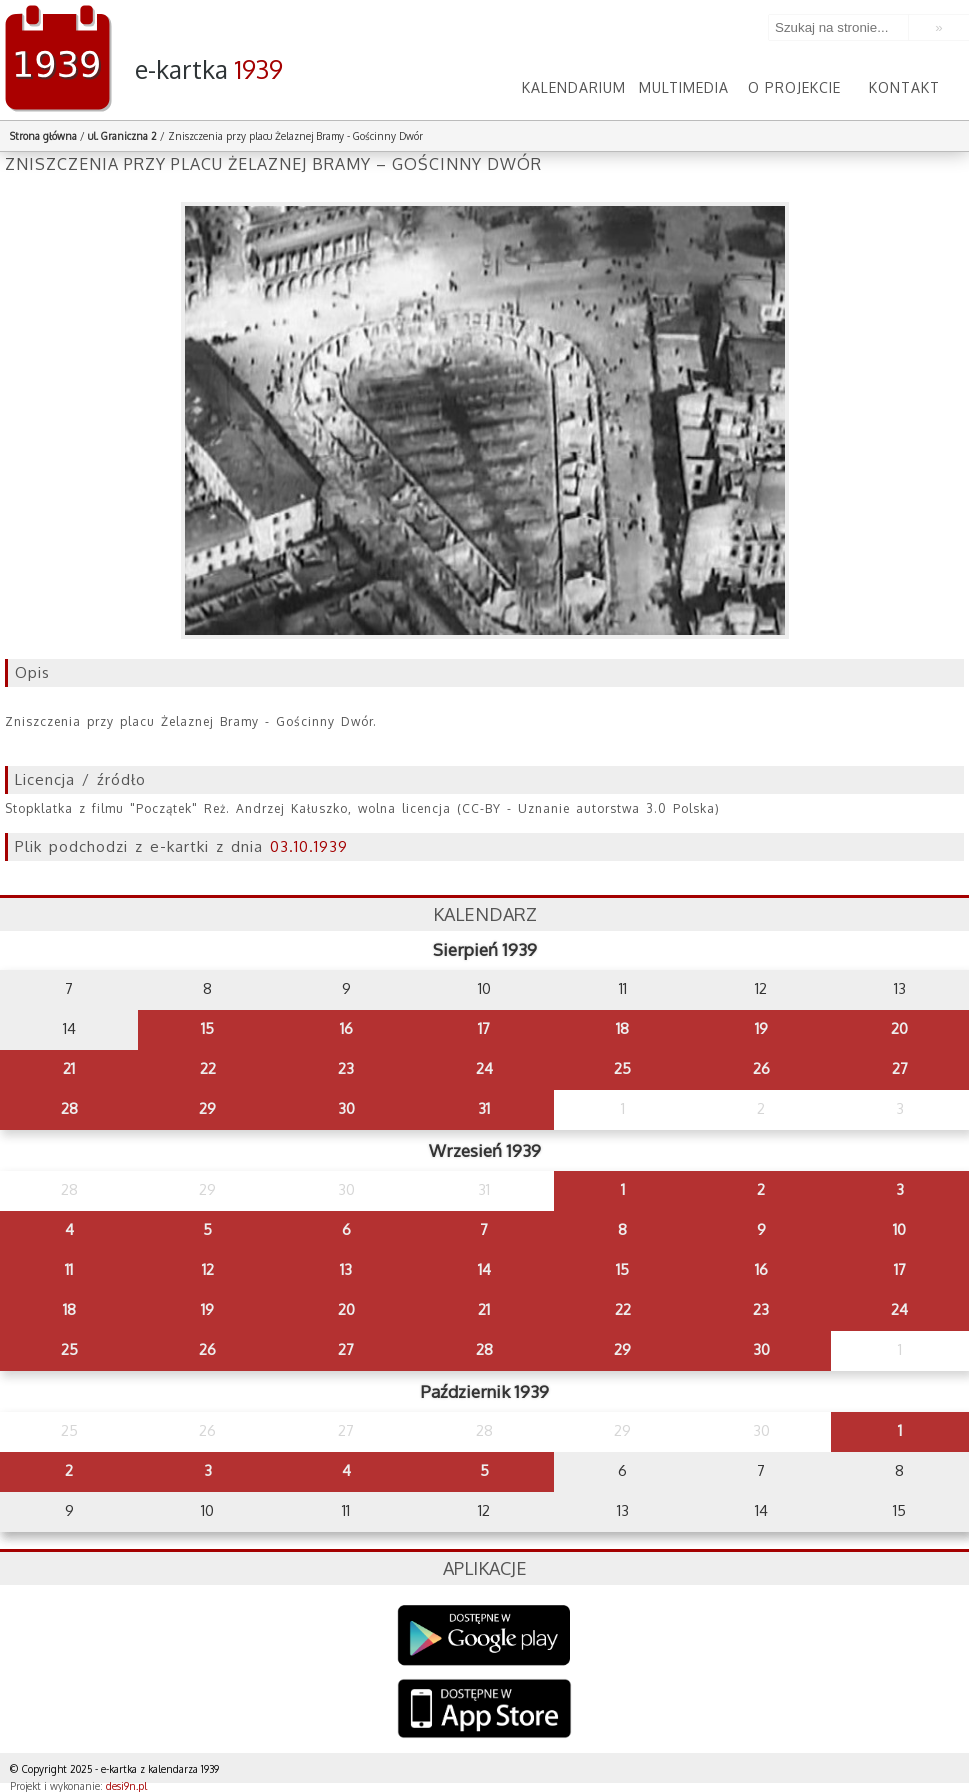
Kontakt (904, 87)
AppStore (484, 1710)
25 (622, 1068)
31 (484, 1108)
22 (208, 1068)
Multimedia (684, 87)
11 (69, 1269)
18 (622, 1028)
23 (346, 1068)
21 (69, 1068)
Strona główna (43, 136)
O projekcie (794, 87)
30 (346, 1108)
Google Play (484, 1635)
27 (900, 1068)
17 (484, 1028)
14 (484, 1269)
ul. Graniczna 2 (122, 136)
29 (207, 1108)
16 (346, 1028)
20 (899, 1028)
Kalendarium (574, 87)
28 (69, 1108)
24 (484, 1068)
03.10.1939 (309, 846)
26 (761, 1068)
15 (207, 1028)
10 (899, 1229)
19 (761, 1028)
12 (208, 1269)
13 (346, 1269)
